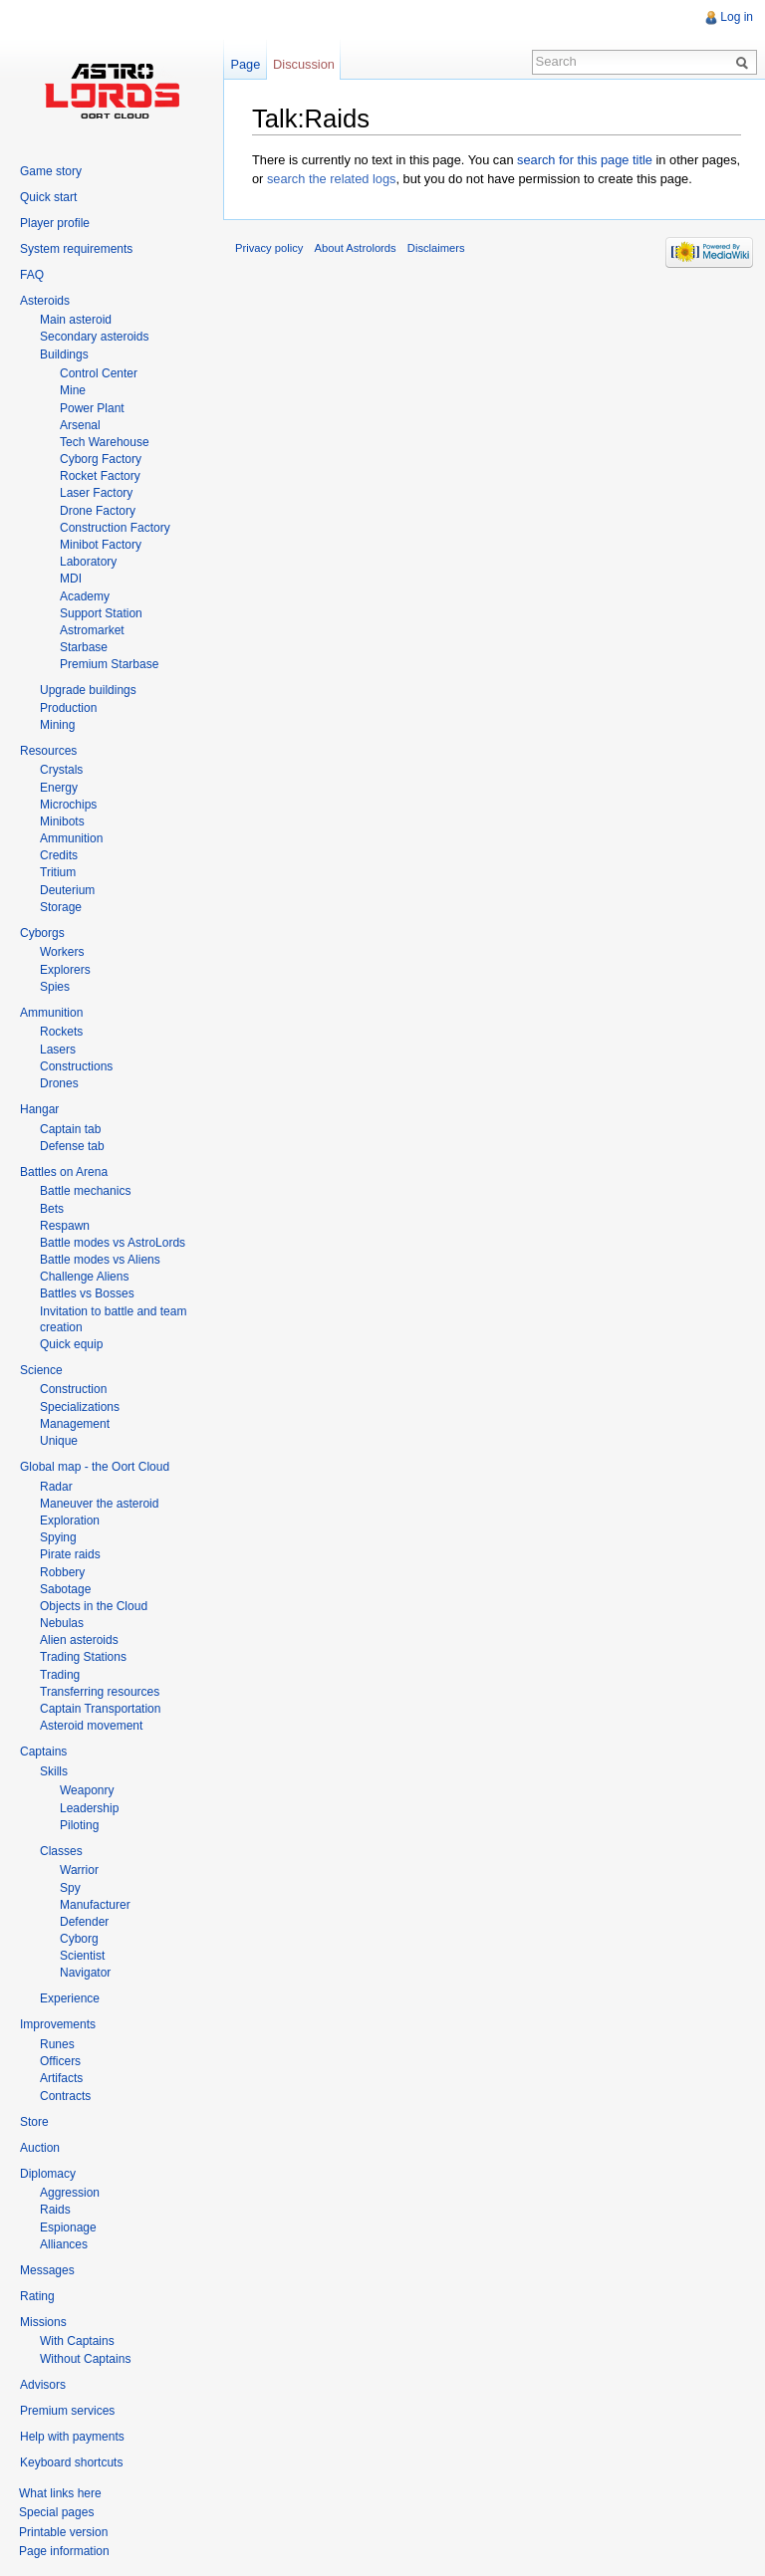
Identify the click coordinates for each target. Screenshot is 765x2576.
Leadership (89, 1808)
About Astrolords (355, 248)
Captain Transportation (100, 1709)
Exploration (70, 1520)
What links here (60, 2493)
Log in (736, 17)
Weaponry (87, 1790)
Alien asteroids (79, 1640)
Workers (62, 952)
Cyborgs (42, 933)
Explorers (65, 970)
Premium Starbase (109, 664)
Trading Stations (83, 1657)
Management (75, 1424)
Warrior (79, 1870)
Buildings (64, 354)
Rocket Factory (100, 476)
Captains (43, 1751)
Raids (55, 2210)
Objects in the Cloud (93, 1606)
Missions (43, 2322)
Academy (85, 596)
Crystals (61, 770)
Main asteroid (76, 320)
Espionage (68, 2227)
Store (34, 2122)
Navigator (85, 1973)
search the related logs (331, 178)
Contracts (65, 2096)
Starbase (84, 647)
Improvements (58, 2024)
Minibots (62, 821)
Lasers (58, 1049)
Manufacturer (95, 1905)
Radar (56, 1487)
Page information (64, 2551)
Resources (48, 751)
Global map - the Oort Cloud (94, 1467)
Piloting (79, 1825)
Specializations (80, 1407)
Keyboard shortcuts (71, 2462)
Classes (61, 1851)
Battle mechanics (85, 1191)
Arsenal (80, 425)
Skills (54, 1771)
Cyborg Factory (100, 459)
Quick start (48, 197)
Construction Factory (115, 528)
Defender (84, 1922)
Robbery (62, 1572)
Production (68, 708)
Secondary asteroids (94, 337)
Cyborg (79, 1939)
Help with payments (72, 2437)
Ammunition (71, 838)
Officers (60, 2061)
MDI (71, 578)
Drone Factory (97, 511)
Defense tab (72, 1146)
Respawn (65, 1226)
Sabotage (65, 1589)
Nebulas (62, 1623)
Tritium (58, 872)
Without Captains (85, 2359)
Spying (58, 1537)
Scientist (82, 1956)
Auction (40, 2148)
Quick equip (71, 1344)
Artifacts (61, 2078)
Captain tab (70, 1129)
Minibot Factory (100, 545)
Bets (52, 1209)
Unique (59, 1441)
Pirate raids (70, 1554)
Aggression (70, 2193)
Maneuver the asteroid (99, 1504)
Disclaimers (436, 248)
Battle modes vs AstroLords (112, 1243)
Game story (51, 171)
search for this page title (584, 159)
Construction (73, 1389)
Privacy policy (269, 248)
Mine (73, 390)
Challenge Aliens (84, 1277)
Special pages (56, 2512)
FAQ (32, 275)
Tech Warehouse (104, 442)
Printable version (63, 2532)
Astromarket (92, 630)
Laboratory (88, 562)
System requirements (76, 249)
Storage (61, 907)
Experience (70, 1998)
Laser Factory (96, 493)
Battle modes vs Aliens (100, 1260)
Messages (47, 2270)
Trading (60, 1675)
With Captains (77, 2341)
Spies (55, 987)
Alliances (64, 2244)
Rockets (61, 1032)
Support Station (101, 613)
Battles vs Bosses (87, 1293)
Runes (57, 2044)
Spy (70, 1888)
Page (245, 64)
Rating (37, 2296)
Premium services (67, 2411)
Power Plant (92, 408)
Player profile (55, 223)
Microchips (68, 805)
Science (41, 1370)
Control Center (98, 373)
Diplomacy (48, 2174)
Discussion (304, 64)
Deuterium (67, 890)
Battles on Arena (64, 1172)
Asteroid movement (91, 1726)
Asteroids (45, 301)
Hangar (39, 1109)
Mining (57, 725)
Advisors (43, 2385)
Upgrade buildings (88, 690)
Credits (59, 855)
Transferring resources (99, 1692)
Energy (59, 788)
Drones (59, 1083)
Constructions (76, 1066)
